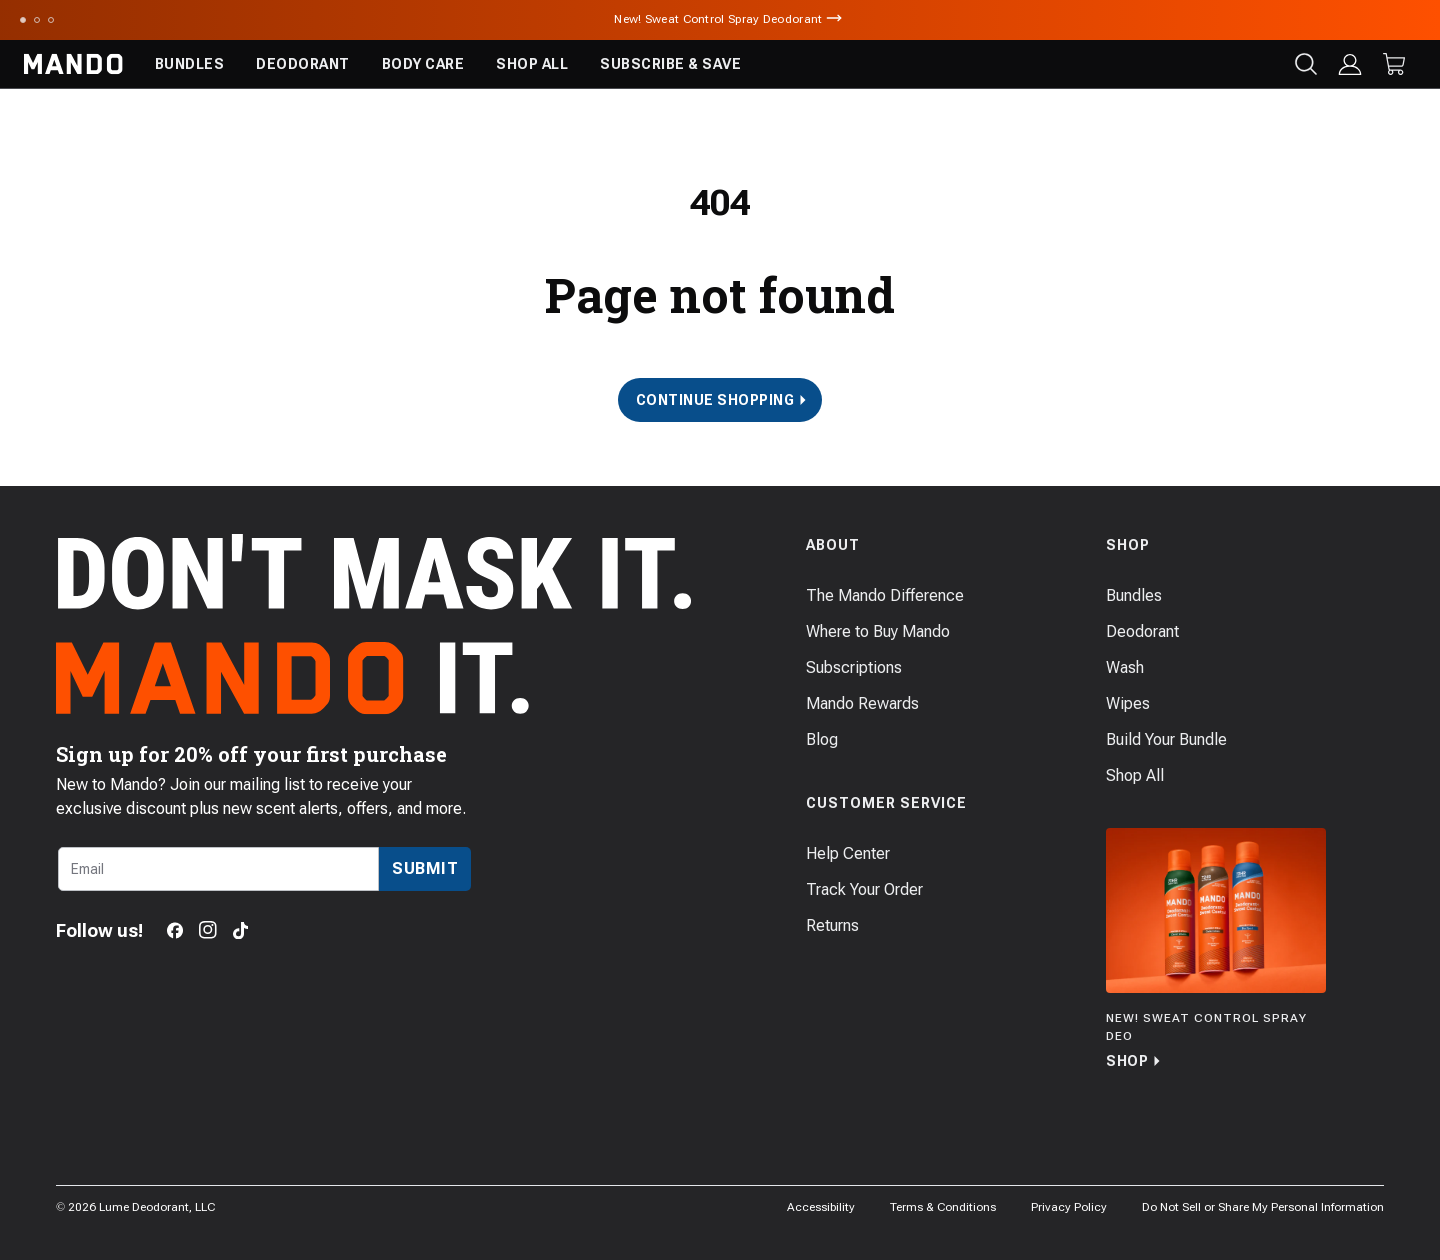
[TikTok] (240, 930)
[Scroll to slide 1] (23, 20)
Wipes (1128, 703)
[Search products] (1306, 64)
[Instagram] (208, 930)
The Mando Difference (885, 595)
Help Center (848, 853)
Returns (832, 925)
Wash (1125, 667)
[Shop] (1216, 950)
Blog (822, 739)
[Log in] (1350, 64)
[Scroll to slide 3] (51, 20)
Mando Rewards (862, 703)
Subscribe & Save (670, 64)
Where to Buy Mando (878, 631)
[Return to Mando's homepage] (73, 64)
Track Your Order (864, 889)
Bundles (190, 64)
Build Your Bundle (1166, 739)
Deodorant (303, 64)
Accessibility (821, 1207)
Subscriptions (854, 667)
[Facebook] (175, 930)
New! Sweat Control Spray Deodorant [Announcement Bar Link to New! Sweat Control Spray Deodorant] (720, 19)
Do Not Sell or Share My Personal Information (1263, 1207)
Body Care (423, 64)
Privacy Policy (1069, 1207)
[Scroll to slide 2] (37, 20)
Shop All (532, 64)
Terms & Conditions (943, 1207)
